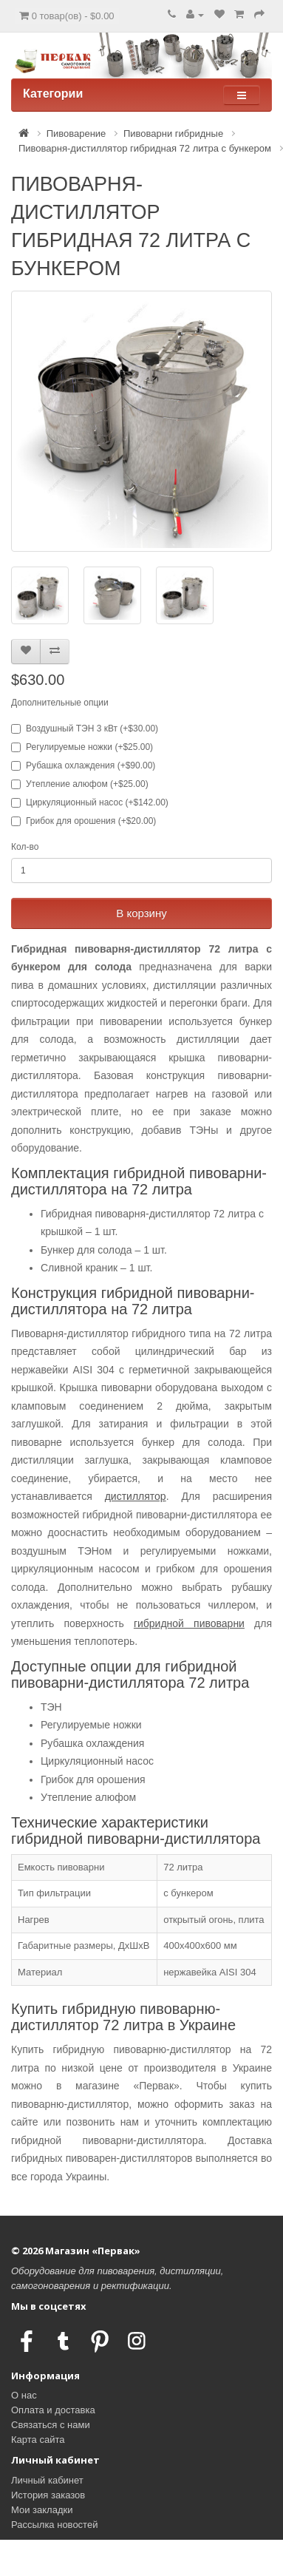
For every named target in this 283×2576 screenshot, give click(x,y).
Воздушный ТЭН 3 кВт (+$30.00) (84, 728)
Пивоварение (76, 133)
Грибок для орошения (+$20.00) (83, 821)
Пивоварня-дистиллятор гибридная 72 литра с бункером (144, 148)
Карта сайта (37, 2439)
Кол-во (24, 847)
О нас (24, 2395)
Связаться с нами (50, 2424)
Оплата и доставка (53, 2410)
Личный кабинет (47, 2480)
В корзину (141, 913)
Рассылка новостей (54, 2524)
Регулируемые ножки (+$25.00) (82, 747)
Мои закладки (41, 2509)
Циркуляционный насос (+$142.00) (89, 802)
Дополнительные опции (60, 702)
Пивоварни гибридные (173, 133)
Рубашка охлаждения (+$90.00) (83, 765)
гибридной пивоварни (189, 1623)
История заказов (48, 2495)
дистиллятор (135, 1496)
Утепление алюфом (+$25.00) (80, 784)
